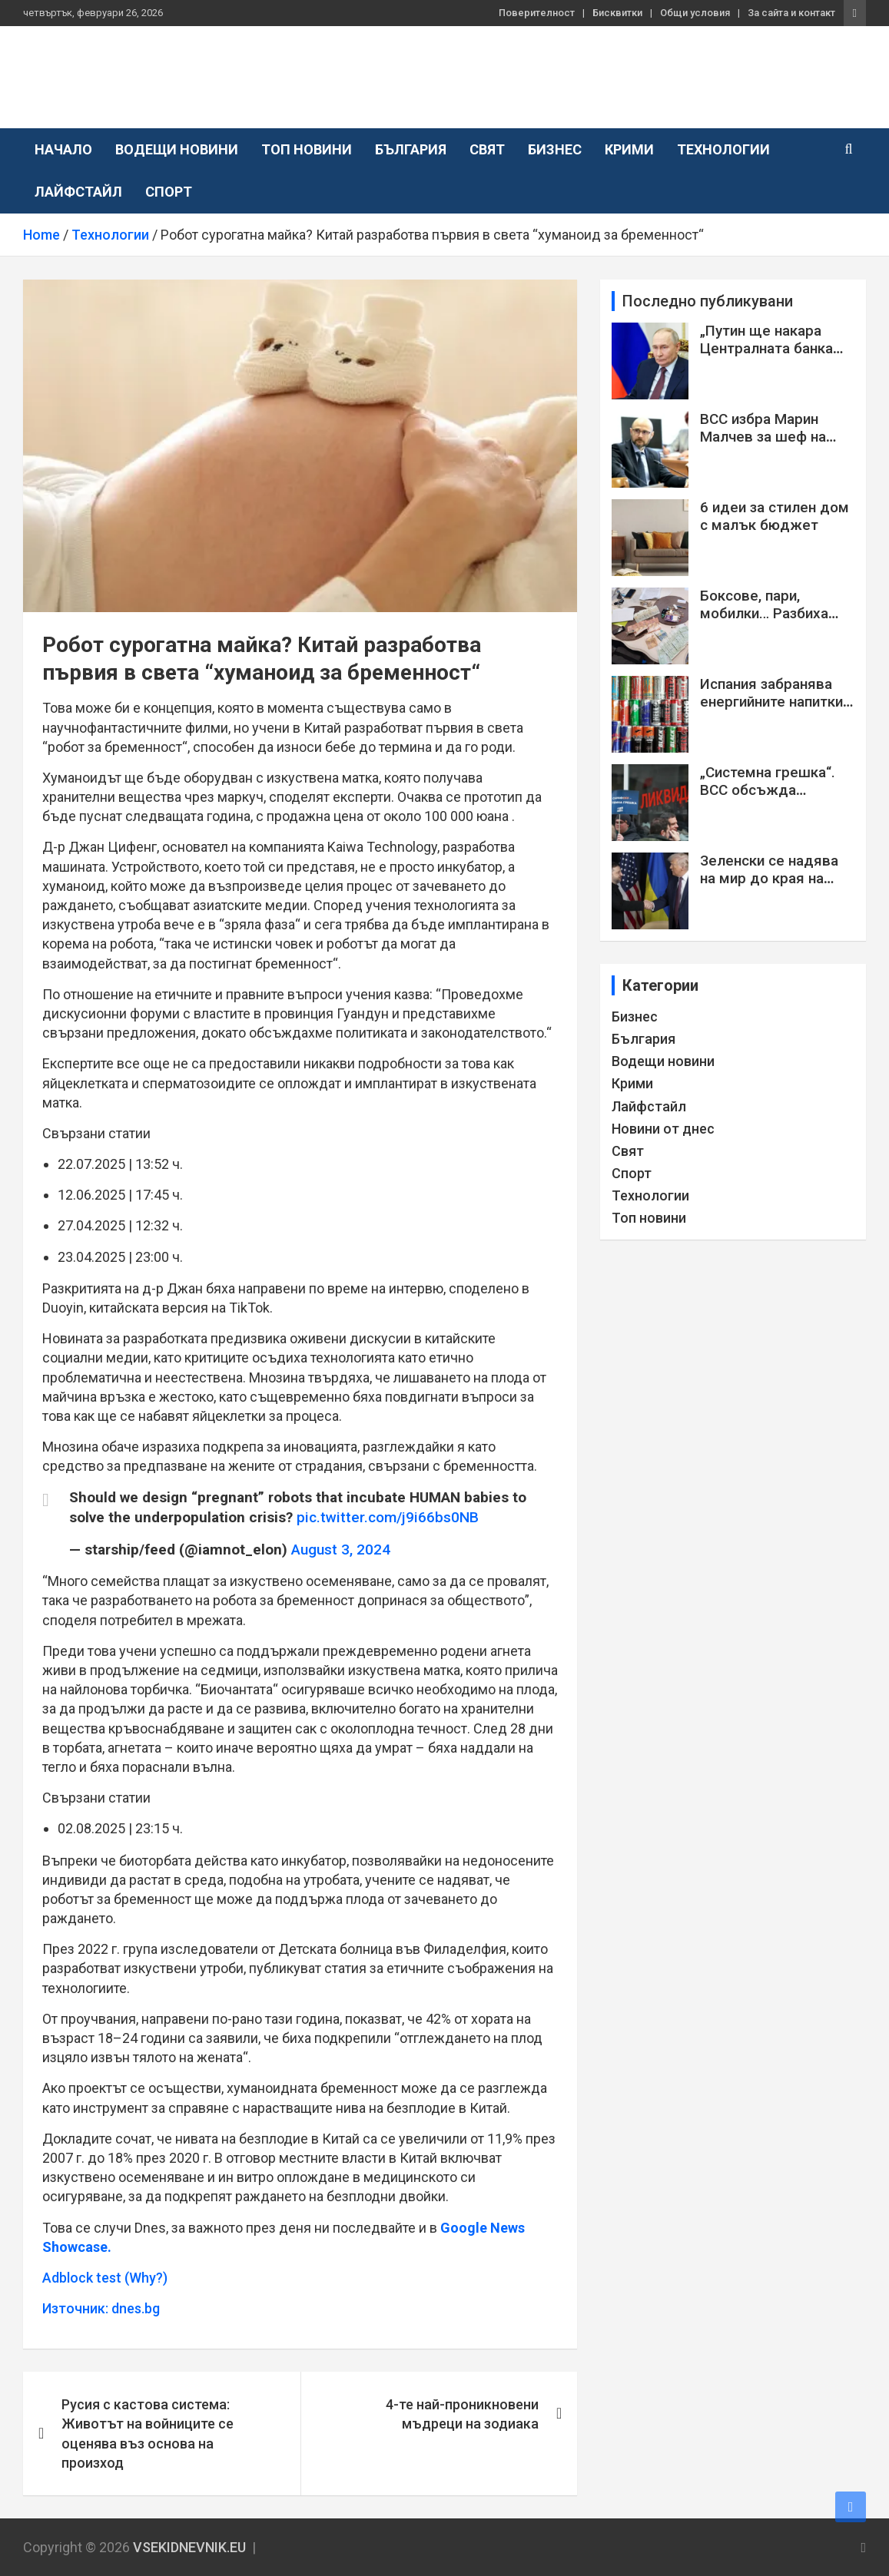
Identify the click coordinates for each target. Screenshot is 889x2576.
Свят (487, 149)
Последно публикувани (707, 301)
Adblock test (81, 2278)
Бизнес (555, 149)
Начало (63, 149)
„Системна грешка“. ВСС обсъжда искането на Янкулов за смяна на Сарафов (772, 798)
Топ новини (306, 149)
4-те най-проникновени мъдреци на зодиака (462, 2414)
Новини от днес (663, 1129)
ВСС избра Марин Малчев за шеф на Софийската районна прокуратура (770, 445)
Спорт (168, 192)
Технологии (723, 149)
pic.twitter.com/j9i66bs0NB (388, 1517)
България (410, 149)
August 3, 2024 (340, 1549)
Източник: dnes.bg (101, 2308)
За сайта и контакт (791, 12)
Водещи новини (176, 149)
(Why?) (146, 2278)
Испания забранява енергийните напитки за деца (771, 701)
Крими (629, 149)
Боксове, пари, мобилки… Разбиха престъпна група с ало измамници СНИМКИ (777, 622)
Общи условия (695, 12)
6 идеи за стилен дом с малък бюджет (774, 516)
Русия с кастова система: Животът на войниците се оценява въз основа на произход (147, 2433)
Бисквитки (617, 12)
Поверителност (537, 12)
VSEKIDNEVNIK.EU (153, 69)
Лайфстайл (78, 192)
